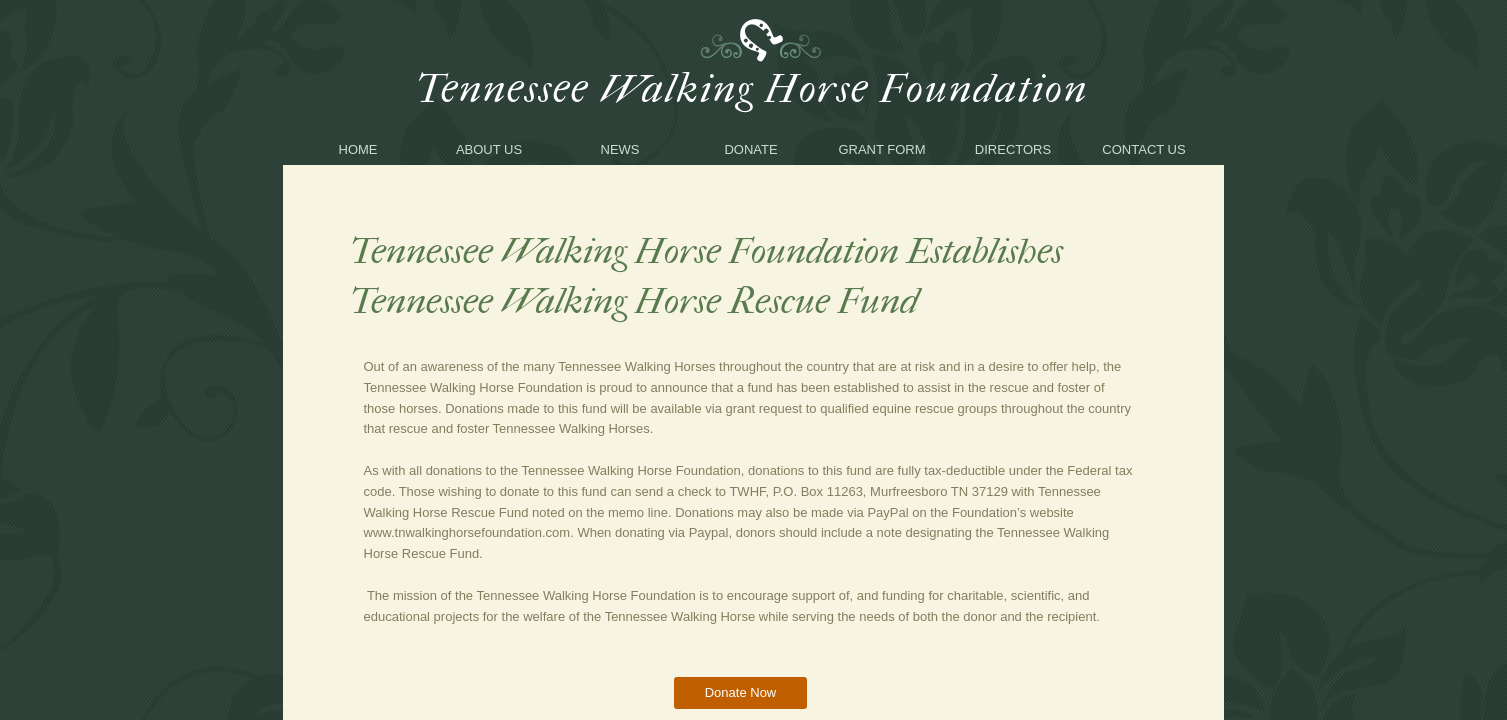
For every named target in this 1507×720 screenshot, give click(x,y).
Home (358, 149)
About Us (489, 149)
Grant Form (881, 149)
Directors (1013, 149)
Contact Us (1143, 149)
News (620, 149)
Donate (750, 149)
